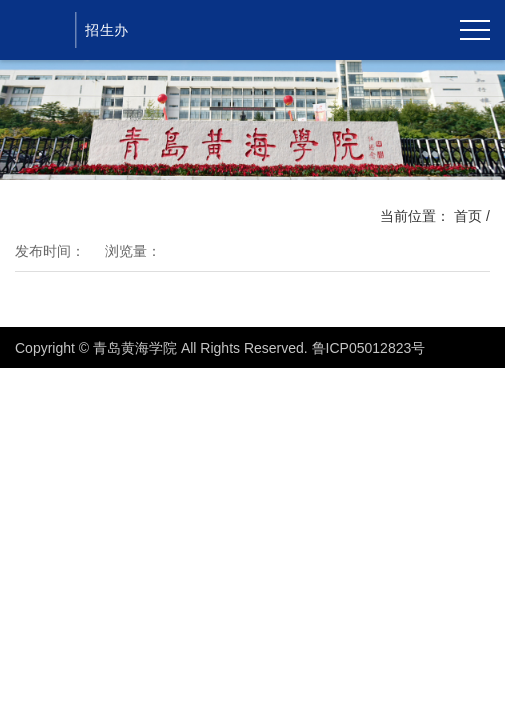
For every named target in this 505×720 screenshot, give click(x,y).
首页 (468, 216)
